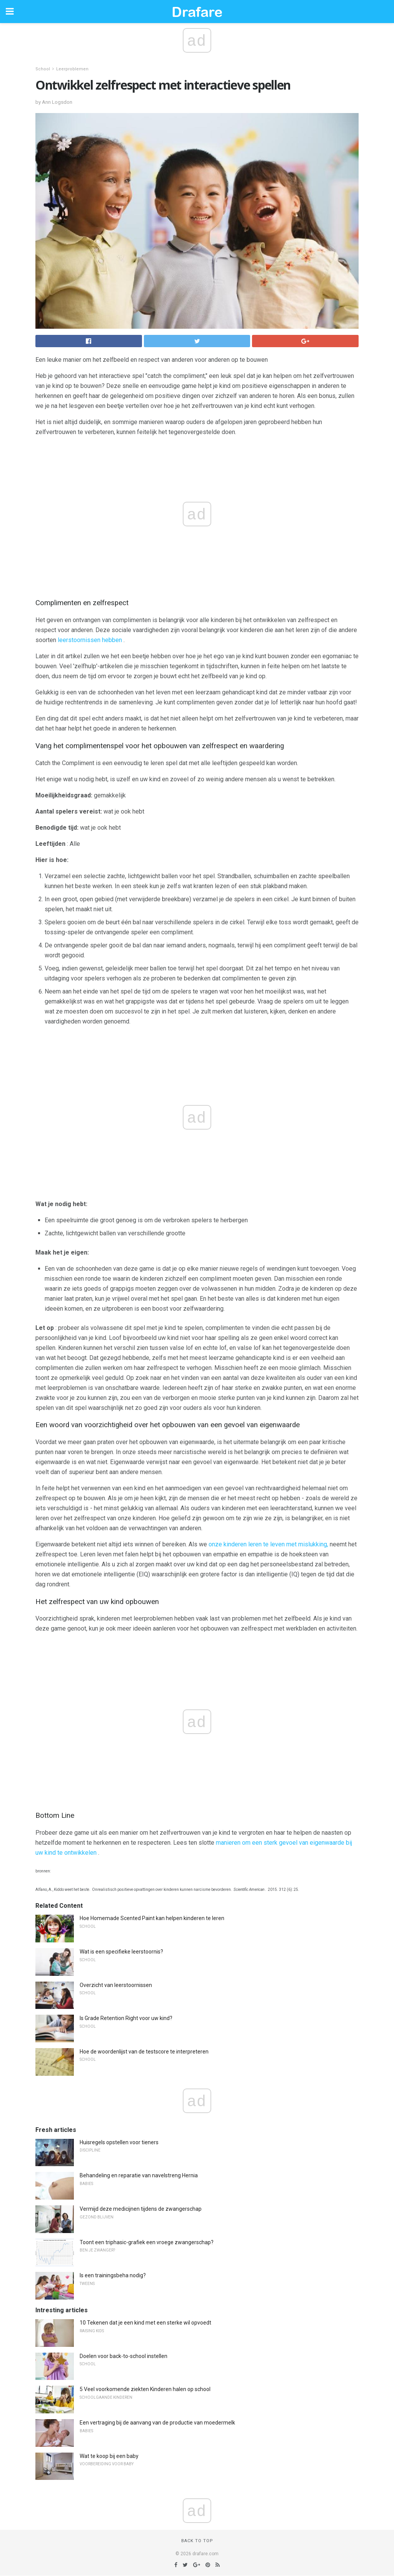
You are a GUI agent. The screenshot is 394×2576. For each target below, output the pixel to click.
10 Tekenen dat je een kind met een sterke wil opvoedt (145, 2323)
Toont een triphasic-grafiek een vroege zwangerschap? (147, 2242)
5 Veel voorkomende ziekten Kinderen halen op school (145, 2389)
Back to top (197, 2540)
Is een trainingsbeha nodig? (113, 2275)
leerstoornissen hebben (90, 640)
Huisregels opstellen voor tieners (119, 2142)
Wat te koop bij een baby (109, 2456)
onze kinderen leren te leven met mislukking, (268, 1544)
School (42, 69)
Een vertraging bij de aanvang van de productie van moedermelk (157, 2423)
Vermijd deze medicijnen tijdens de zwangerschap (141, 2209)
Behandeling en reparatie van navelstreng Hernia (139, 2175)
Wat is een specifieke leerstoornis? (121, 1952)
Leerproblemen (72, 69)
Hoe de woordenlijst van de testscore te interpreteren (144, 2051)
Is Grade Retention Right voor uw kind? (126, 2018)
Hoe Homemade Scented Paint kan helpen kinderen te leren (152, 1918)
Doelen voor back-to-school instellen (123, 2356)
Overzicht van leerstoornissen (116, 1985)
